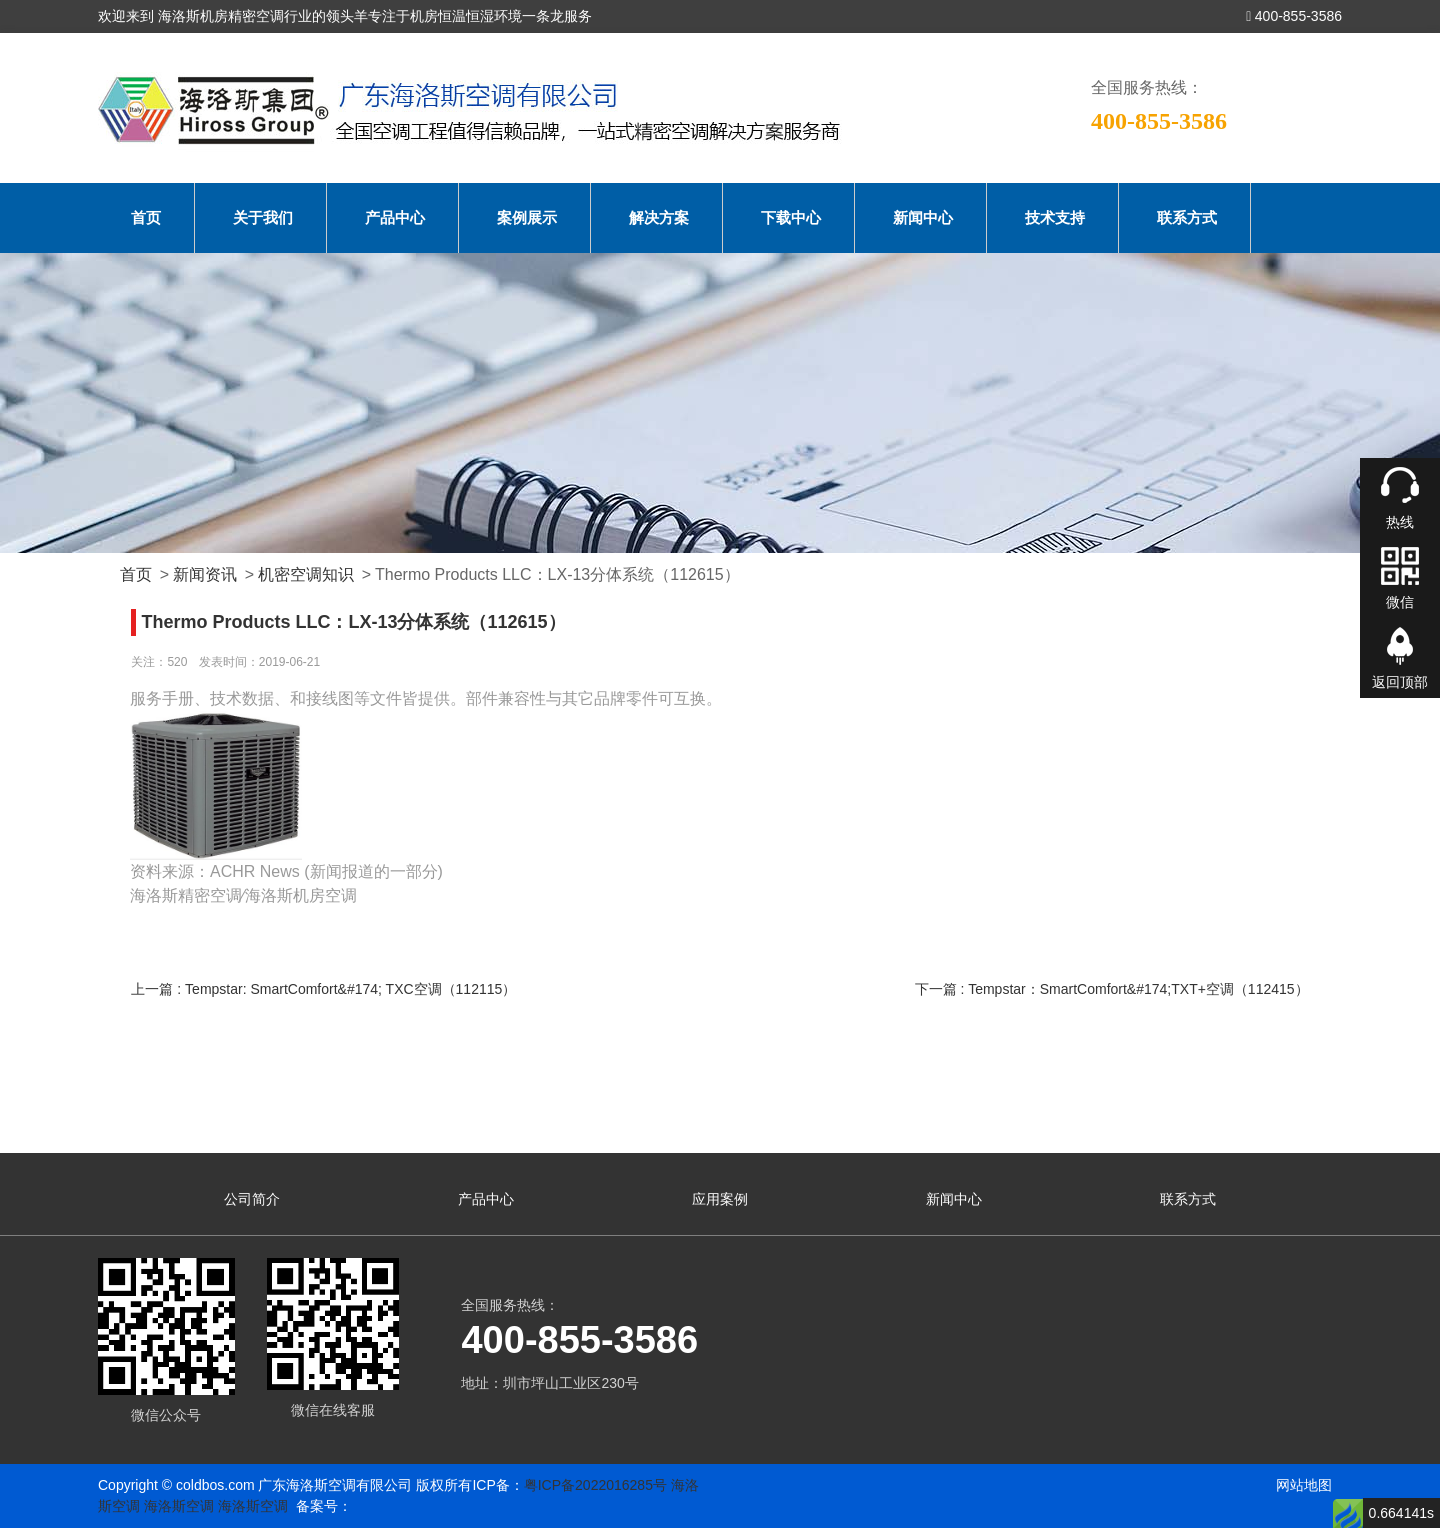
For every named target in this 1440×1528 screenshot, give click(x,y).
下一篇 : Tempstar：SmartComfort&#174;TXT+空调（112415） (1112, 989)
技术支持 (1055, 218)
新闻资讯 (205, 574)
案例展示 (527, 218)
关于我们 (263, 218)
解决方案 (659, 218)
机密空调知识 (306, 574)
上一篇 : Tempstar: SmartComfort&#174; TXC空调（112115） (323, 989)
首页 (146, 218)
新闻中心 (923, 218)
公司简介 (252, 1199)
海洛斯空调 (179, 1506)
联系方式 (1187, 218)
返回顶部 (1400, 682)
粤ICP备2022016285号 (595, 1485)
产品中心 (395, 218)
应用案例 (720, 1199)
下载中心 (791, 218)
